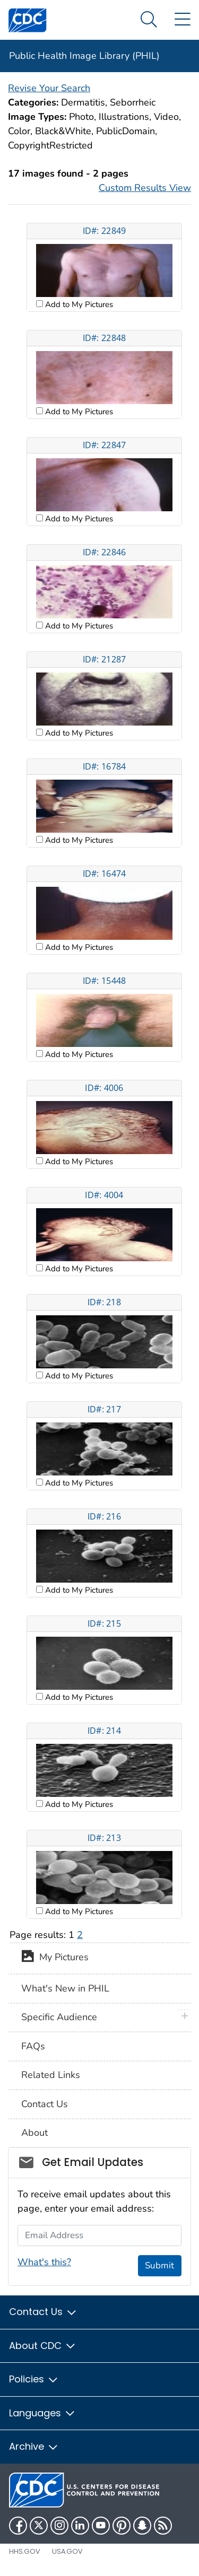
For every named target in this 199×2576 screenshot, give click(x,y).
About (34, 2132)
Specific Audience (59, 2017)
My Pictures (55, 1958)
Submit (159, 2265)
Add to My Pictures (78, 304)
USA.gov (67, 2551)
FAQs (33, 2046)
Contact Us (44, 2104)
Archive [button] (34, 2446)
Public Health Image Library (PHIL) (84, 55)
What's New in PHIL (65, 1988)
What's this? (44, 2262)
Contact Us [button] (43, 2311)
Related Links (50, 2074)
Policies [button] (34, 2379)
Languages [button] (42, 2413)
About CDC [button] (42, 2345)
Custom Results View (145, 187)
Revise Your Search (49, 88)
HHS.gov (24, 2551)
